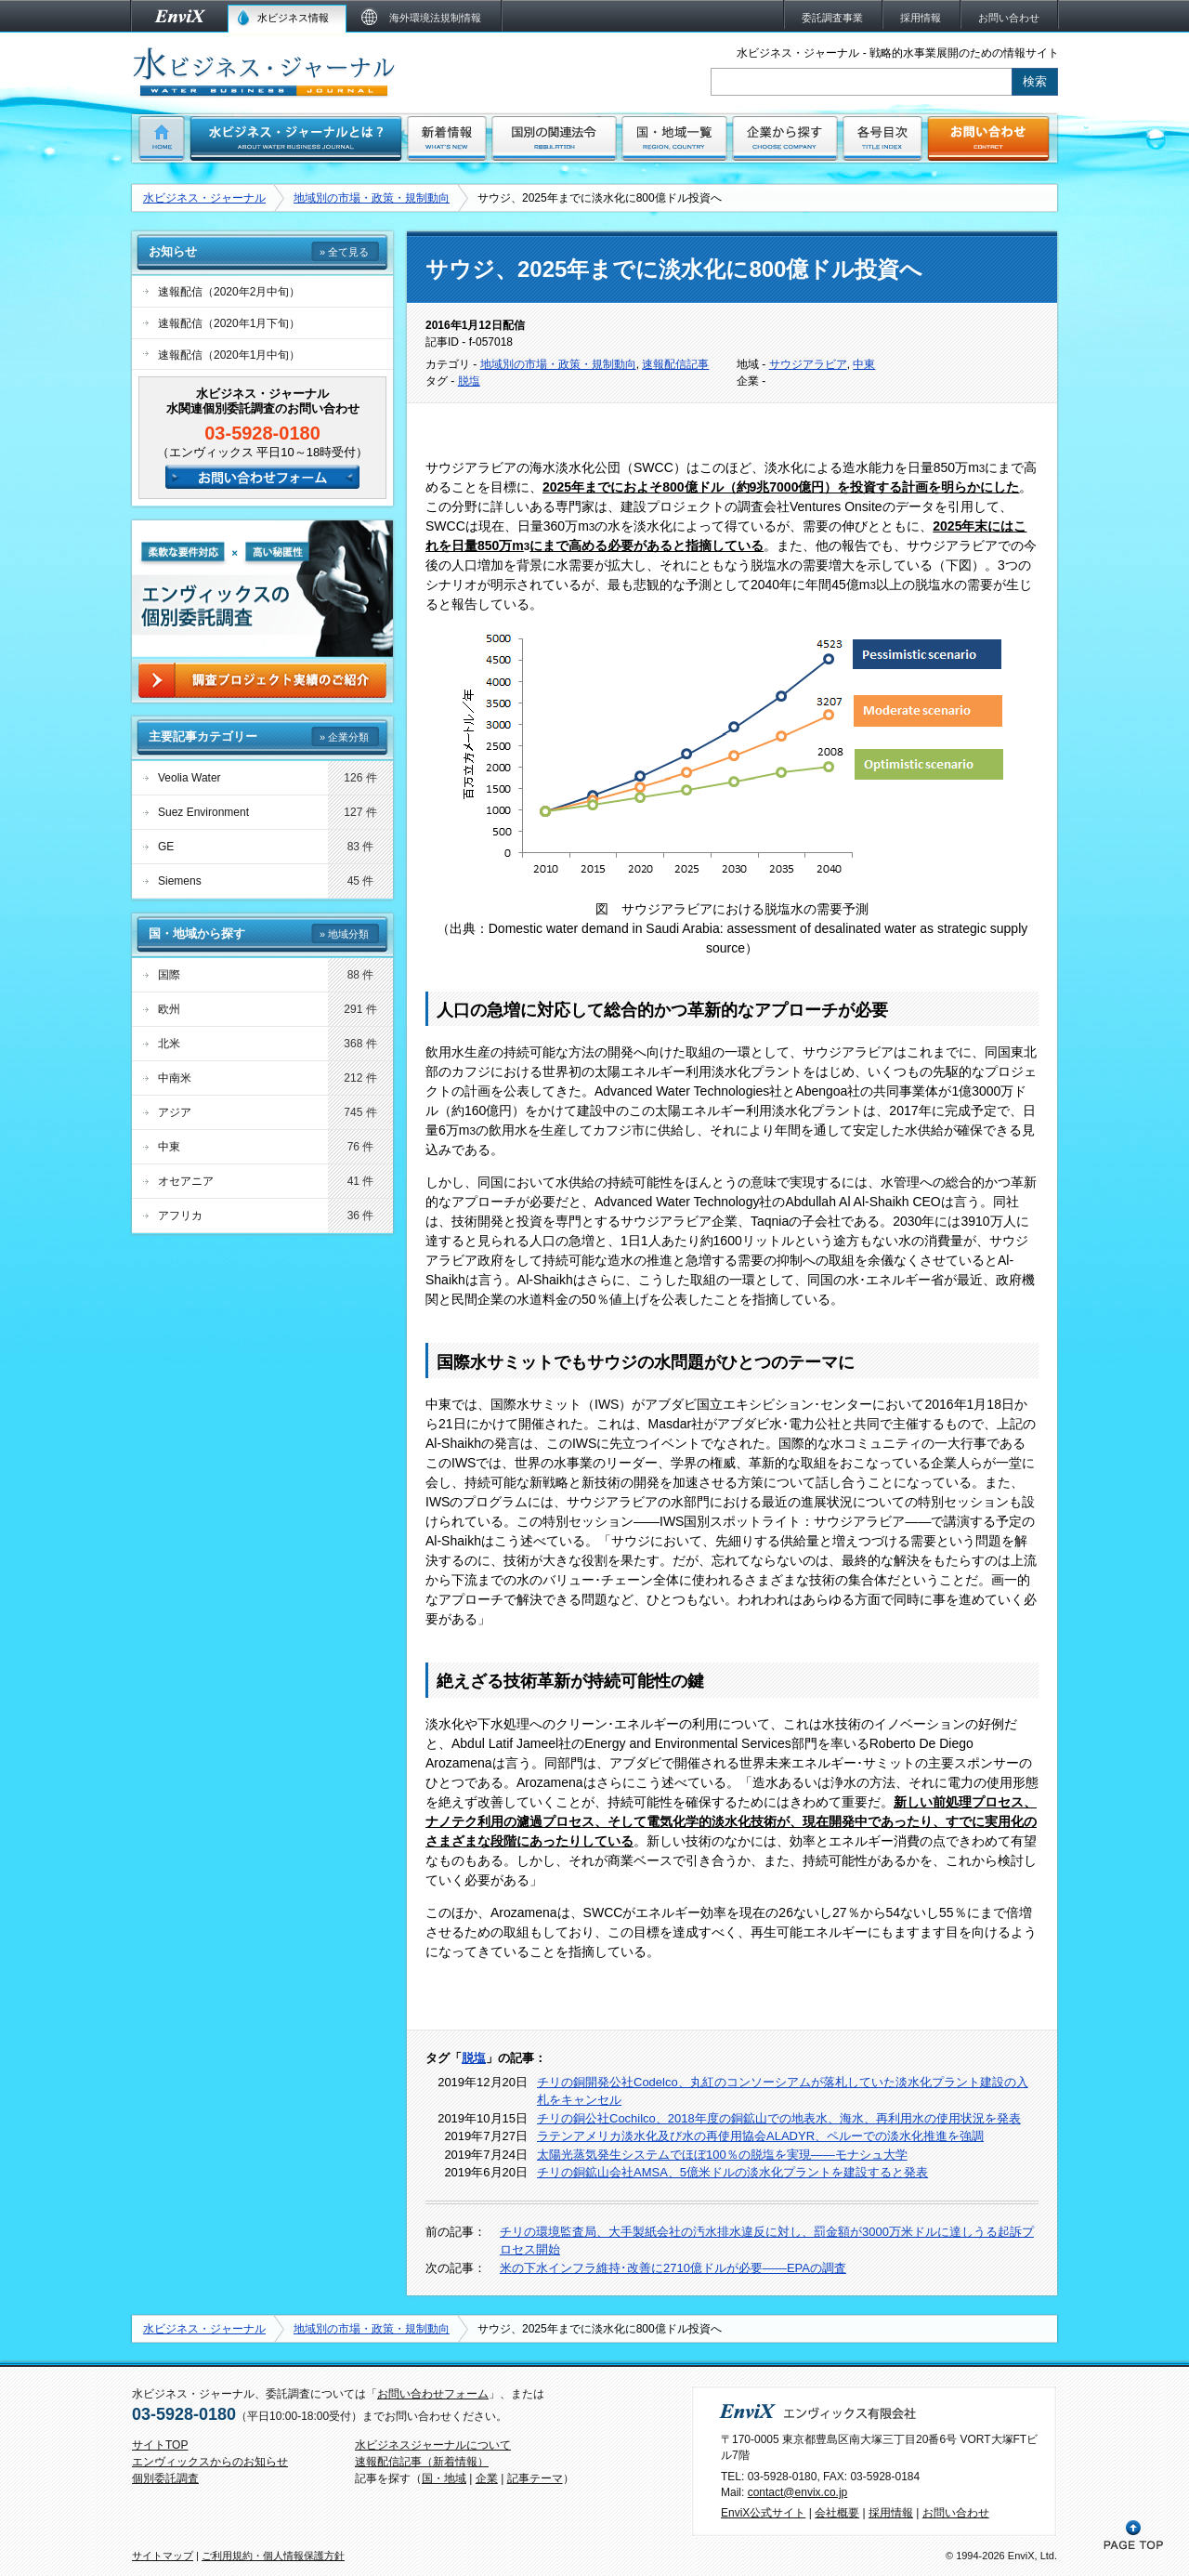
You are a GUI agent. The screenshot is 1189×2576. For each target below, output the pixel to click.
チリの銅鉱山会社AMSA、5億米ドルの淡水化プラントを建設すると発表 (732, 2172)
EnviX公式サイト (763, 2512)
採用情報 (891, 2512)
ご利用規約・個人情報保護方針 (273, 2555)
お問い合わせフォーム (433, 2393)
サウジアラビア (808, 364)
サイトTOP (160, 2444)
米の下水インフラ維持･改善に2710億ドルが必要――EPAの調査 (673, 2268)
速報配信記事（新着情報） (422, 2461)
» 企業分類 (344, 737)
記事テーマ (535, 2478)
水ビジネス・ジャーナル (204, 197)
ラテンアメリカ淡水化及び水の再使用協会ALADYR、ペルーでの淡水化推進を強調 (760, 2136)
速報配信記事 (675, 364)
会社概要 (837, 2512)
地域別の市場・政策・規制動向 (372, 197)
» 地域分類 (344, 934)
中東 (864, 364)
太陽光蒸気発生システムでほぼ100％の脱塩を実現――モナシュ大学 (722, 2155)
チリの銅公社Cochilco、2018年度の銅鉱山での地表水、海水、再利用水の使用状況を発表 (779, 2118)
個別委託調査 (165, 2478)
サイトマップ (162, 2555)
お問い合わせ (955, 2512)
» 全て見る (344, 251)
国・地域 (444, 2478)
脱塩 (469, 381)
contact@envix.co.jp (798, 2492)
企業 (487, 2478)
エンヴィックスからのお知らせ (210, 2461)
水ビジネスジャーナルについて (433, 2444)
